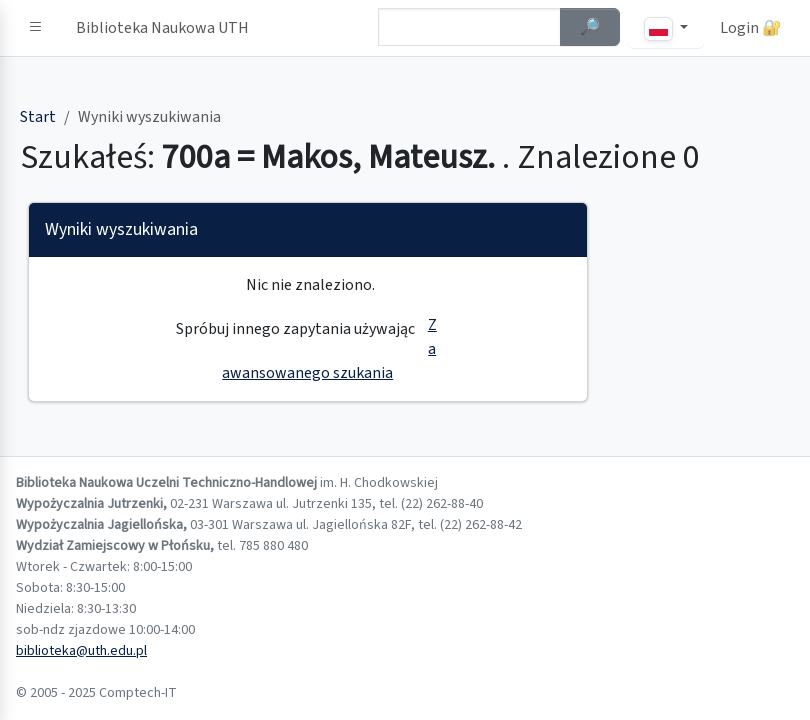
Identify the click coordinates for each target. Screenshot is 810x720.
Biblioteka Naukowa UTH (162, 28)
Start (38, 117)
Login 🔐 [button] (751, 28)
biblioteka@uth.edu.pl (81, 651)
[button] (36, 28)
